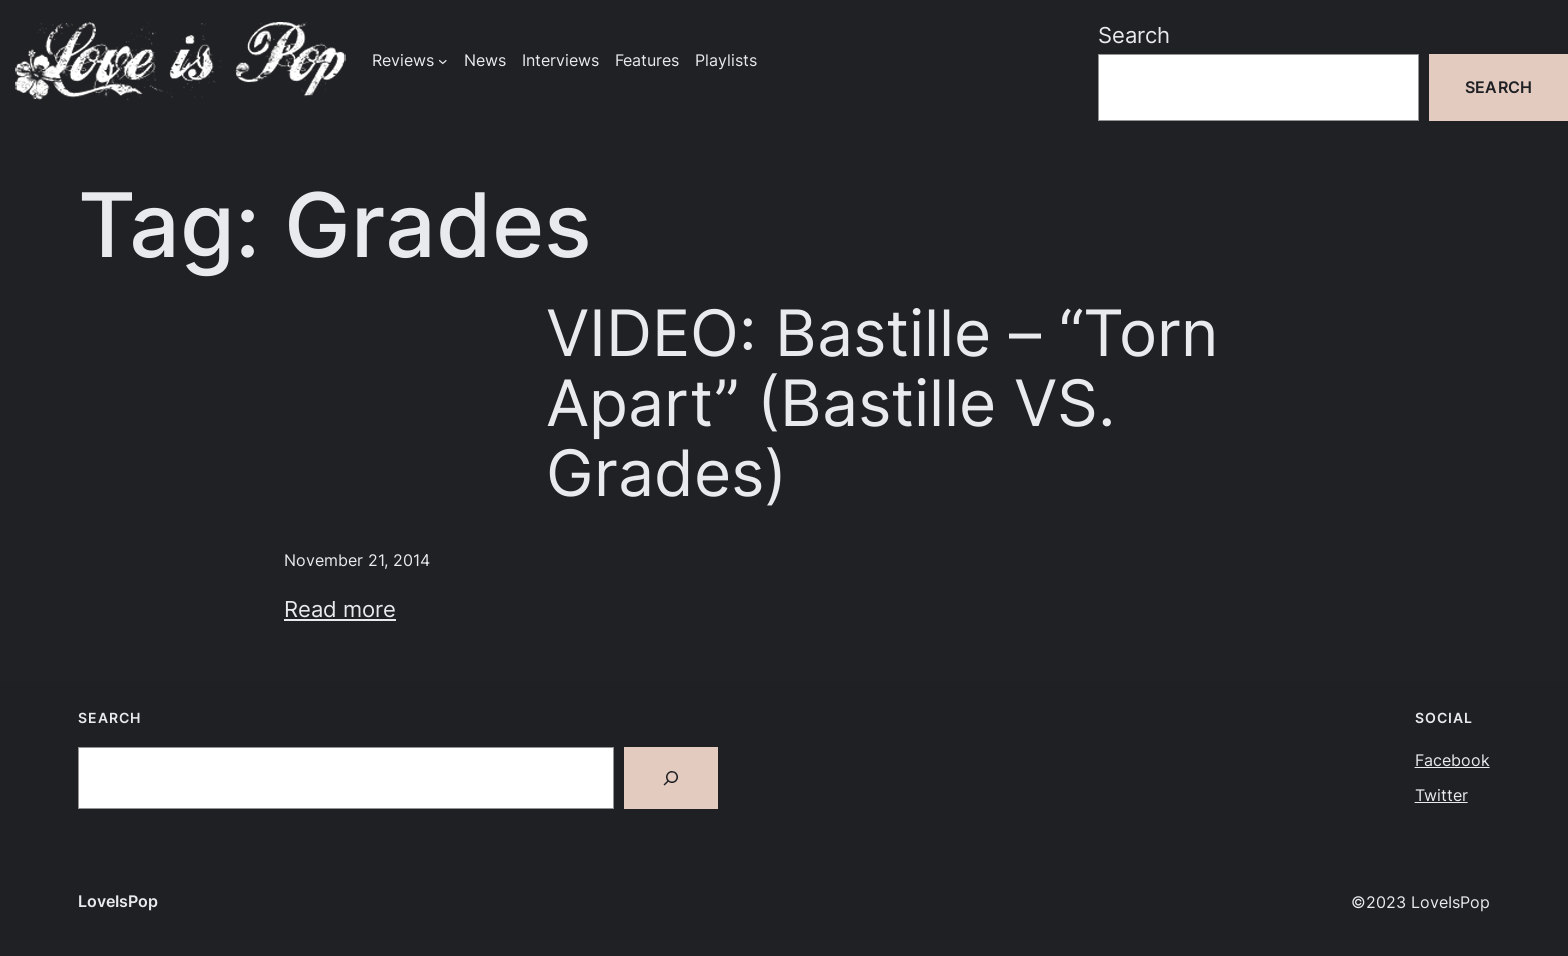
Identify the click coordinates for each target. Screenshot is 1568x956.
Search (1134, 34)
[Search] (671, 778)
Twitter (1441, 795)
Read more (340, 608)
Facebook (1452, 760)
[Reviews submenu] (443, 61)
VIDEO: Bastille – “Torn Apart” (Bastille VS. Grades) (882, 403)
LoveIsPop (118, 901)
